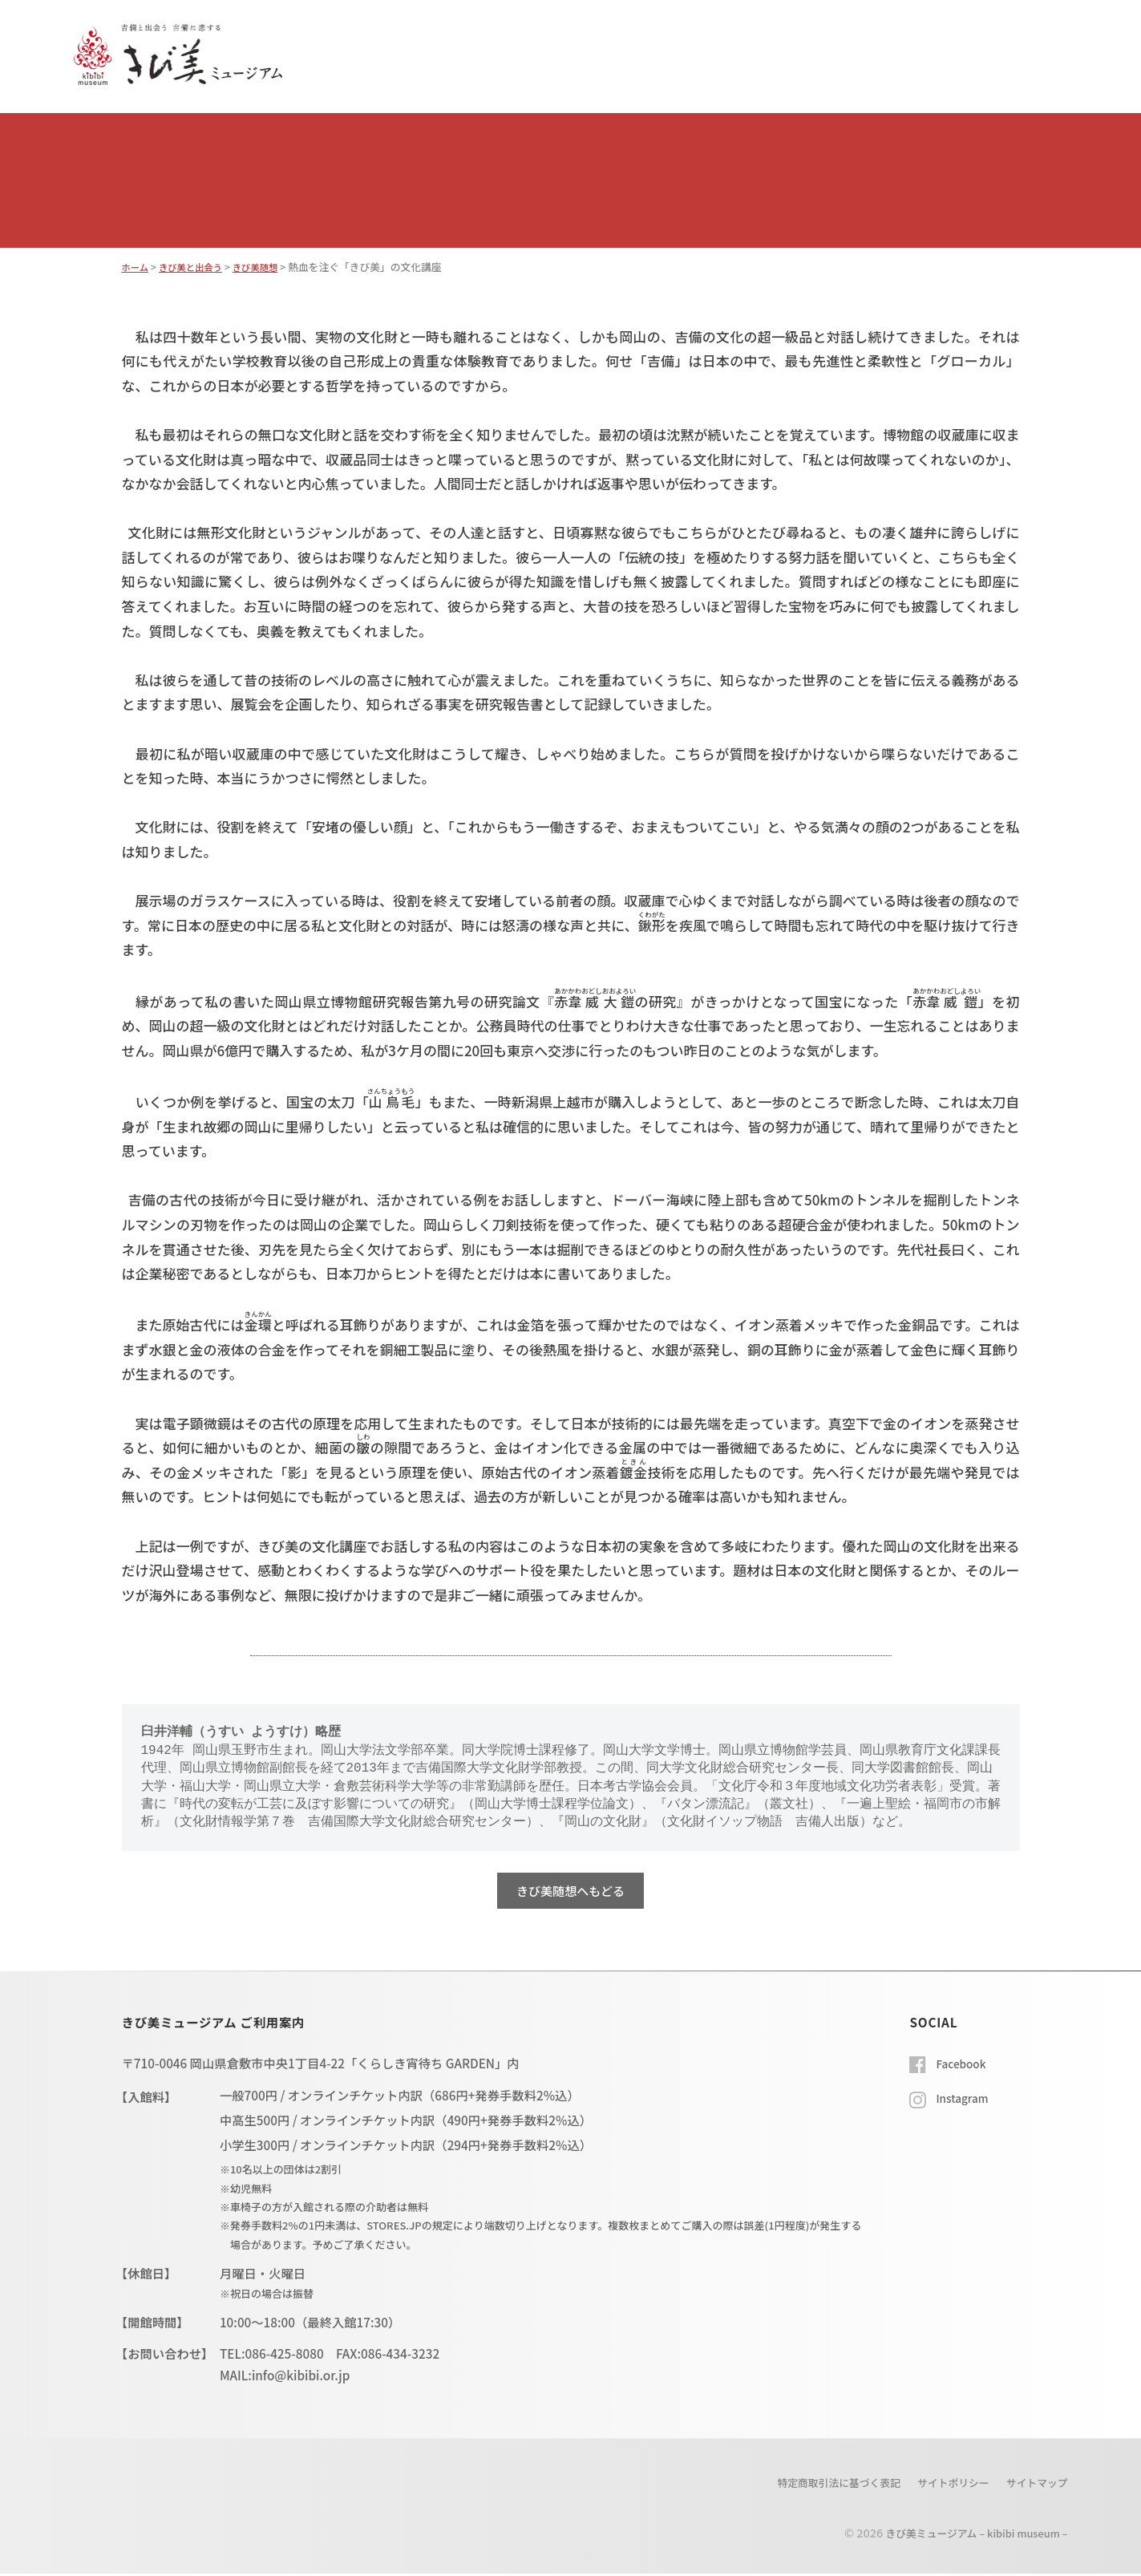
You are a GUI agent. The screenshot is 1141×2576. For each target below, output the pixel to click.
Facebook (964, 2065)
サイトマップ (1033, 2485)
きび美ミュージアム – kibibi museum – (964, 2534)
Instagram (965, 2099)
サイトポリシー (940, 2485)
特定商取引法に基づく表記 (813, 2485)
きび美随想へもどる (570, 1891)
